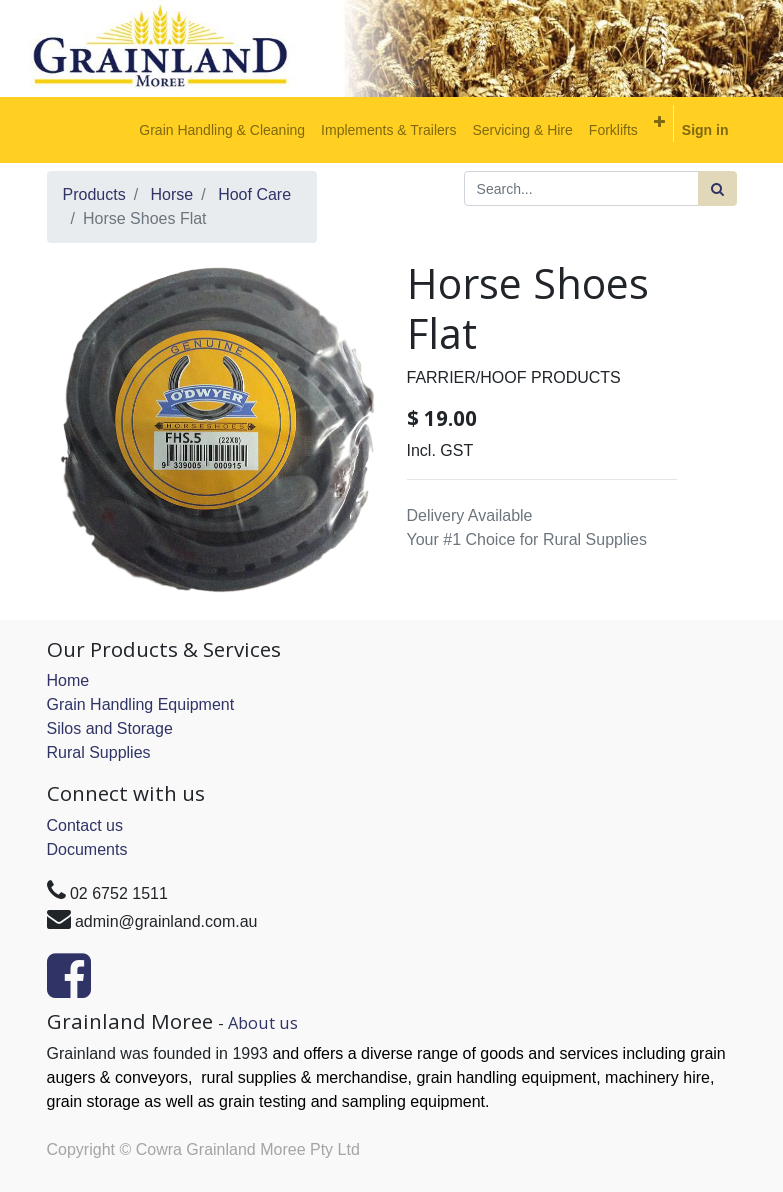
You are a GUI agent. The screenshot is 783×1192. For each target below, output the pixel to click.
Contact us (85, 825)
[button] (659, 122)
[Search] (717, 188)
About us (263, 1022)
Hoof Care (254, 194)
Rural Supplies (99, 752)
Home (68, 680)
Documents (87, 849)
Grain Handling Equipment (141, 704)
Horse (172, 194)
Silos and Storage (110, 728)
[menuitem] (222, 130)
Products (94, 194)
